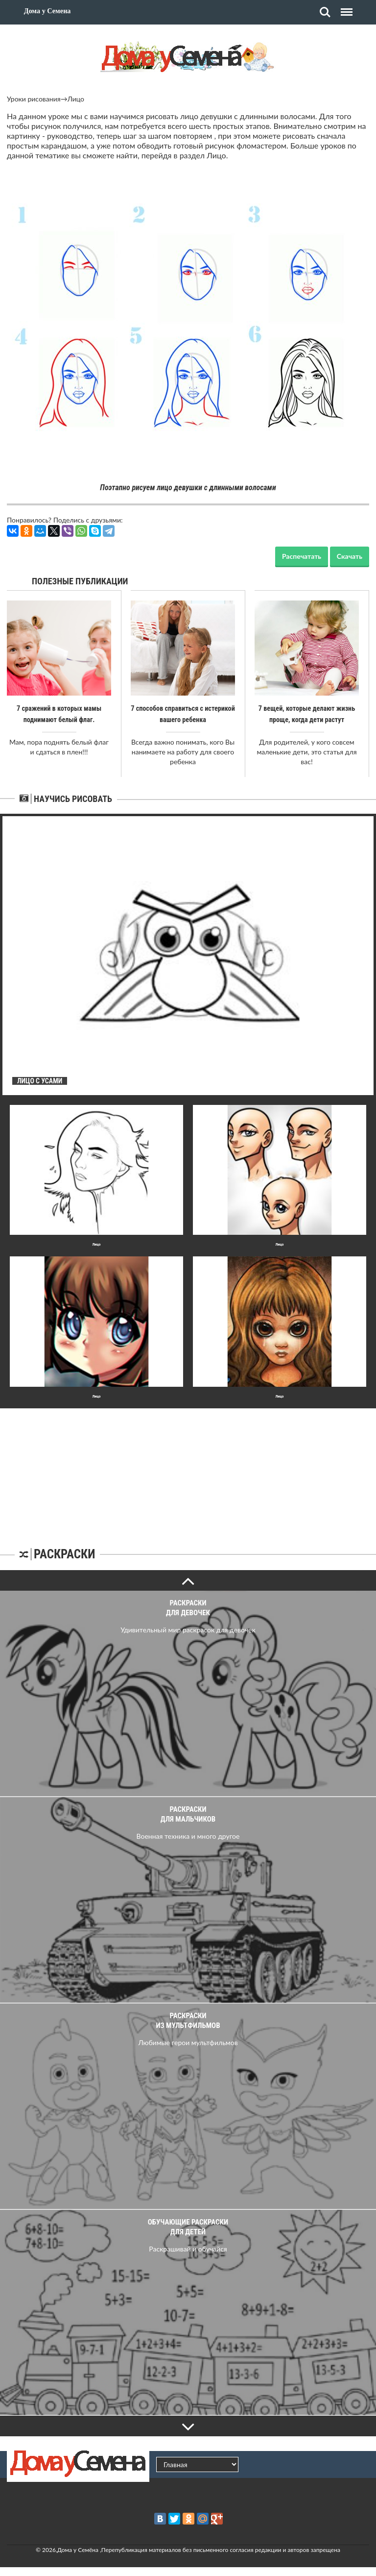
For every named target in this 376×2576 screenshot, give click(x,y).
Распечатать (301, 556)
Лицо (76, 99)
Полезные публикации (80, 581)
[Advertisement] (188, 1468)
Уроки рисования (34, 99)
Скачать (349, 556)
